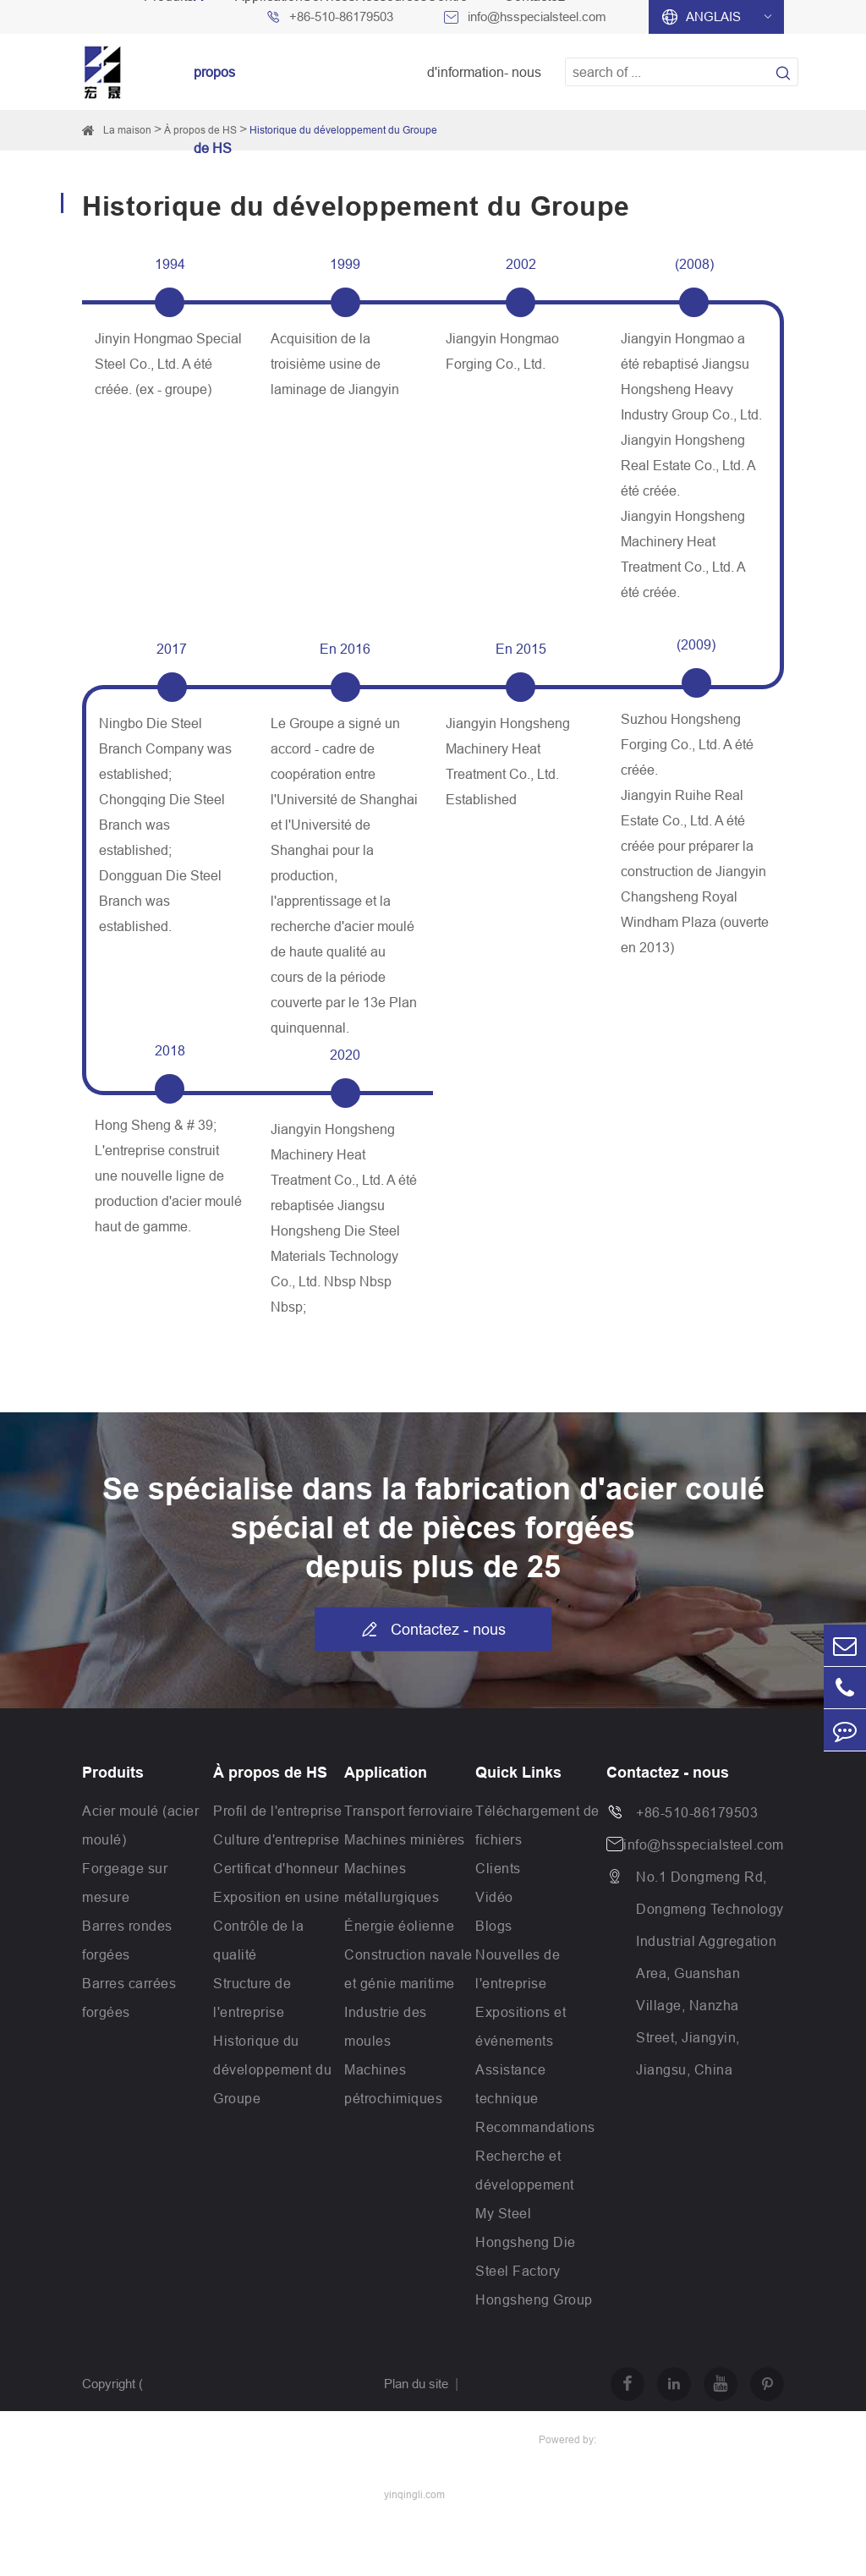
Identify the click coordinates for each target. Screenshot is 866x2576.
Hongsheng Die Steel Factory (525, 2256)
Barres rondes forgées (127, 1940)
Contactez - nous (433, 1629)
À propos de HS (270, 1772)
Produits (113, 1772)
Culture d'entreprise (276, 1839)
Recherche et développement (524, 2170)
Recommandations (535, 2127)
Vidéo (494, 1897)
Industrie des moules (385, 2026)
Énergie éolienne (399, 1925)
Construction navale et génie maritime (408, 1969)
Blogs (493, 1925)
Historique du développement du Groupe (343, 129)
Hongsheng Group (534, 2299)
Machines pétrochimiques (393, 2084)
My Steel (503, 2213)
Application (385, 1772)
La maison (127, 129)
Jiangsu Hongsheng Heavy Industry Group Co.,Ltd (200, 2466)
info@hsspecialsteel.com (703, 1844)
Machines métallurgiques (391, 1883)
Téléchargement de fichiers (537, 1825)
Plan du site (416, 2383)
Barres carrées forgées (129, 1998)
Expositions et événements (520, 2026)
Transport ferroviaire (409, 1810)
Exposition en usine (276, 1897)
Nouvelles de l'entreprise (517, 1969)
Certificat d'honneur (275, 1868)
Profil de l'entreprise (277, 1810)
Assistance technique (510, 2084)
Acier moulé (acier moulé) (140, 1825)
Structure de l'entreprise (252, 1998)
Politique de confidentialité (454, 2438)
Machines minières (404, 1839)
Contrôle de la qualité (258, 1940)
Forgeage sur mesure (124, 1883)
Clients (498, 1868)
